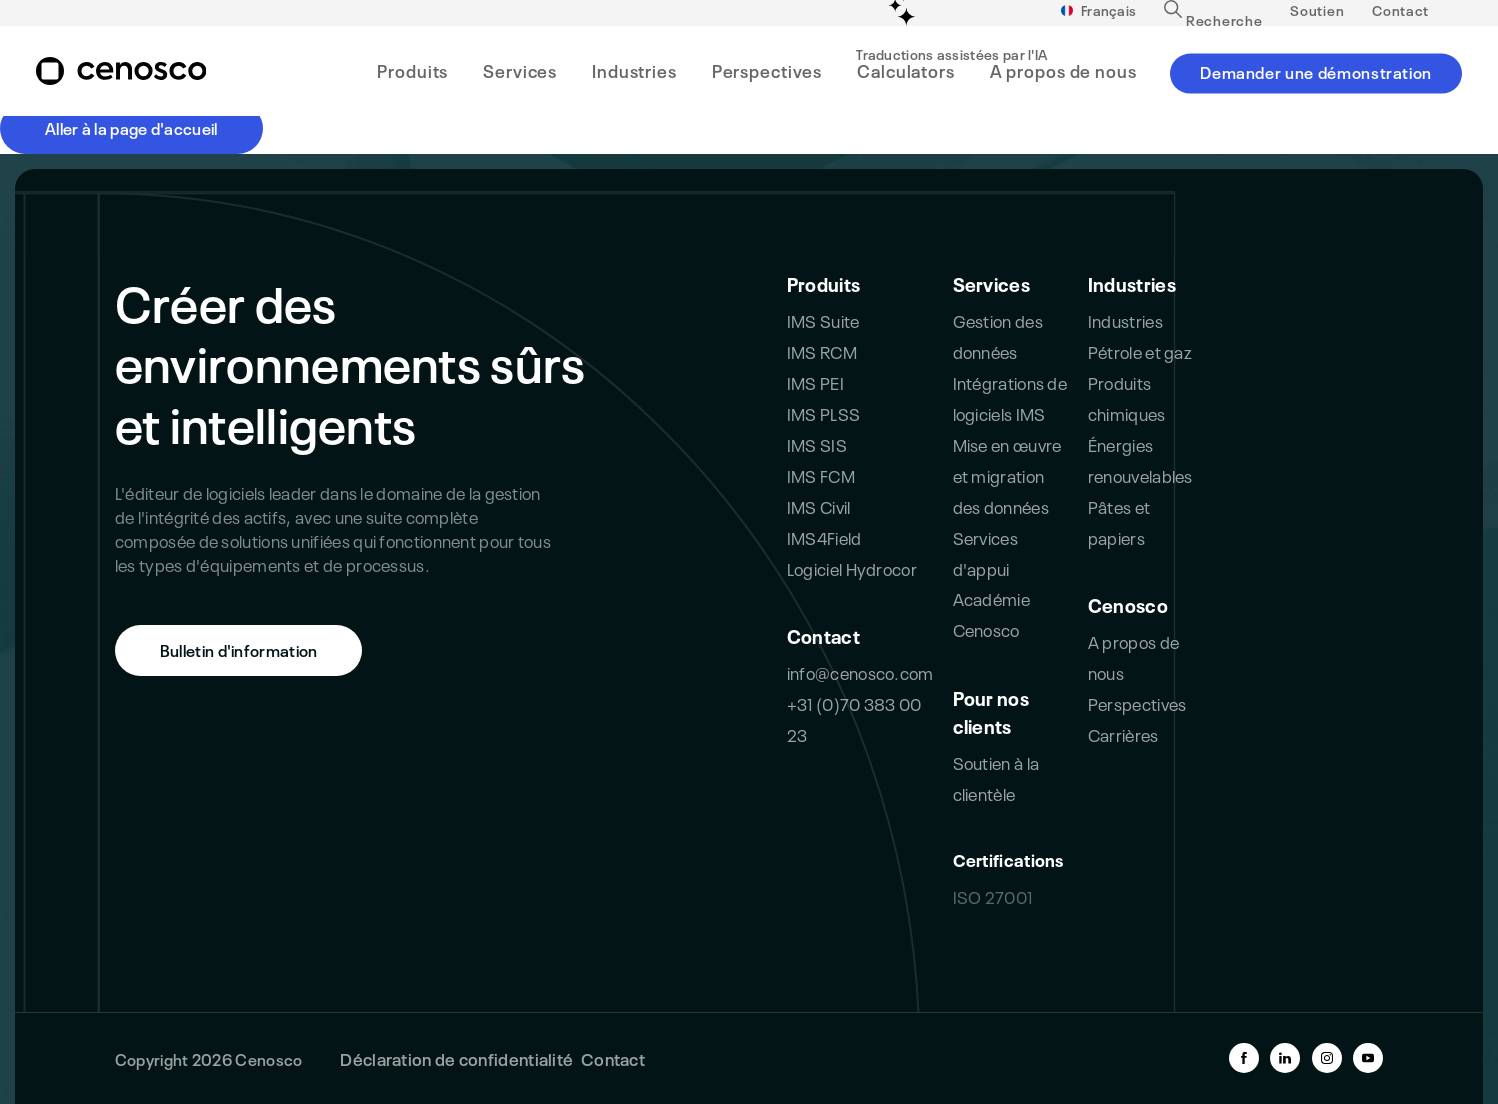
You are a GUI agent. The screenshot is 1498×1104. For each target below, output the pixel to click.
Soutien (1317, 17)
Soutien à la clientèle (996, 777)
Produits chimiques (1127, 397)
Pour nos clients (991, 711)
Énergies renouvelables (1140, 459)
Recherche (1213, 25)
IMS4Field (824, 536)
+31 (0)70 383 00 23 (854, 718)
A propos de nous (1133, 656)
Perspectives (1137, 702)
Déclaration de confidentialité (456, 1057)
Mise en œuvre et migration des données (1007, 474)
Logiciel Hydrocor (852, 567)
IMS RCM (822, 350)
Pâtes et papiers (1119, 521)
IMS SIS (817, 443)
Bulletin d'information (239, 649)
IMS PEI (815, 381)
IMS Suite (823, 319)
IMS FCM (821, 474)
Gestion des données (998, 335)
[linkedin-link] (1285, 1058)
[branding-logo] (121, 79)
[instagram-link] (1327, 1058)
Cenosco (1128, 604)
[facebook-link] (1244, 1058)
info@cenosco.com (860, 671)
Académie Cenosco (991, 613)
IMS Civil (819, 505)
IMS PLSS (823, 412)
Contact (1400, 17)
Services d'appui (985, 552)
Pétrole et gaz (1140, 350)
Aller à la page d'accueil (131, 127)
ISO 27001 (993, 895)
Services (991, 283)
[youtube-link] (1368, 1058)
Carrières (1123, 733)
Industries (1132, 283)
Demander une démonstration (1316, 78)
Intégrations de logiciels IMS (1010, 397)
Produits (823, 283)
